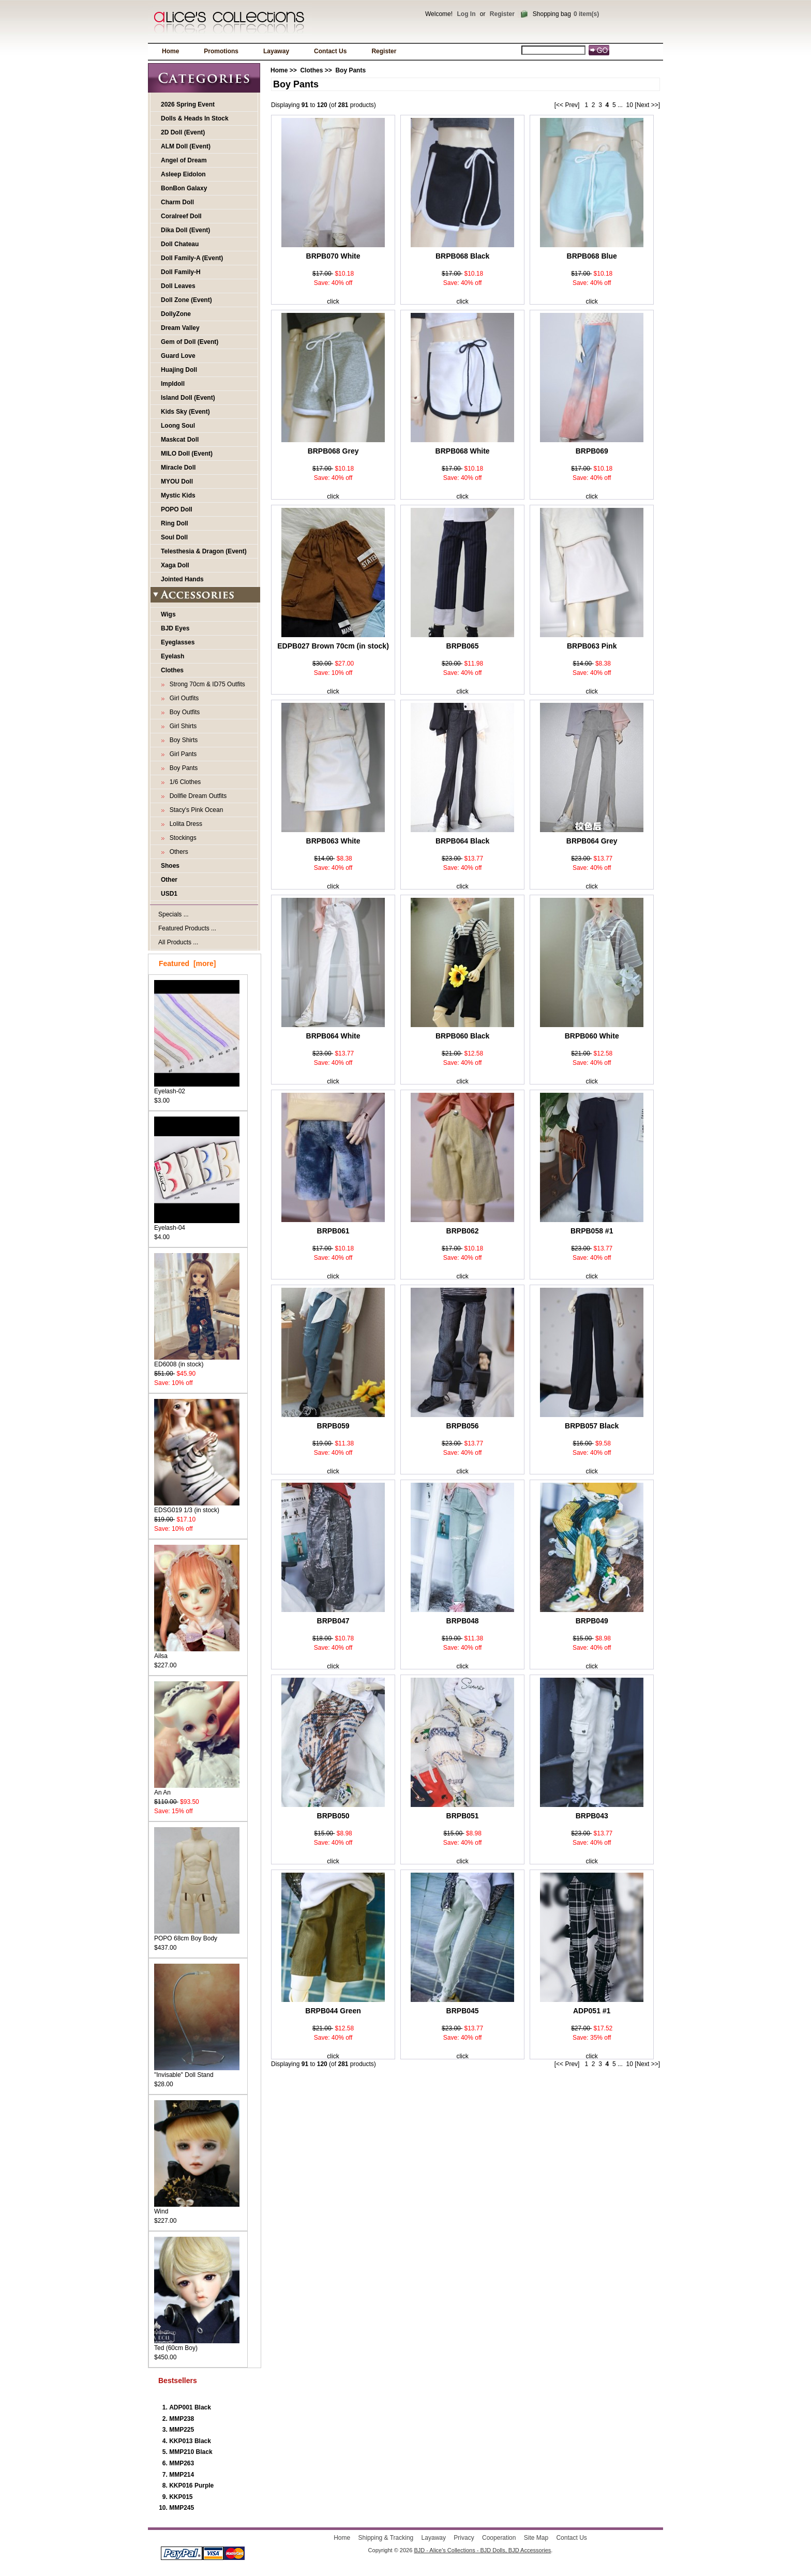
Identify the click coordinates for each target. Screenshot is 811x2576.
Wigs (168, 614)
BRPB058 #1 (591, 1231)
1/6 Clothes (183, 782)
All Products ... (178, 942)
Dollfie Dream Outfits (196, 796)
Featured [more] (187, 963)
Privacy (464, 2537)
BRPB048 (462, 1621)
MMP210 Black (190, 2452)
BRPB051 (462, 1816)
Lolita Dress (184, 823)
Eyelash (172, 656)
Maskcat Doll (180, 439)
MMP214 (181, 2474)
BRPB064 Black (462, 841)
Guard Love (178, 355)
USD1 (169, 893)
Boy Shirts (182, 740)
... (620, 105)
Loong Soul (178, 425)
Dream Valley (180, 328)
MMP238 (181, 2418)
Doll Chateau (180, 244)
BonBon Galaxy (184, 188)
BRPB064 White (333, 1036)
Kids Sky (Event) (185, 411)
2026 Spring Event (188, 104)
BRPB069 (592, 451)
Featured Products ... (187, 928)
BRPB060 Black (462, 1036)
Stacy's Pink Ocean (194, 810)
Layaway (276, 51)
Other (169, 879)
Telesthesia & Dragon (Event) (204, 551)
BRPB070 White (333, 256)
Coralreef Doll (181, 216)
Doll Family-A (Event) (192, 258)
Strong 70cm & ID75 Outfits (205, 684)
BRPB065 (462, 646)
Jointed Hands (182, 579)
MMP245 (181, 2507)
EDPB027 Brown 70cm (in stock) (333, 646)
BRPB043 (592, 1816)
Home (170, 51)
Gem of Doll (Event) (189, 341)
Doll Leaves (178, 286)
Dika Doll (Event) (185, 230)
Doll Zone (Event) (186, 300)
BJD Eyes (175, 628)
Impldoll (173, 383)
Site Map (536, 2537)
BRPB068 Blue (592, 256)
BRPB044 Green (333, 2011)
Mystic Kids (178, 495)
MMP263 (181, 2463)
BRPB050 (333, 1816)
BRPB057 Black (592, 1426)
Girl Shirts (181, 726)
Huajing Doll (179, 369)
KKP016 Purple (191, 2485)
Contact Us (330, 51)
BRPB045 (462, 2011)
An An (196, 1789)
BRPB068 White (462, 451)
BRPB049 (592, 1621)
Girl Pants (181, 754)
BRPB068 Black (462, 256)
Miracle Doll (178, 467)
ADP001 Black (190, 2407)
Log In (466, 14)
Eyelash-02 (196, 1088)
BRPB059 (333, 1426)
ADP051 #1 (591, 2011)
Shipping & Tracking (386, 2537)
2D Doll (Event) (183, 132)
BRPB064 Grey (592, 841)
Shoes (170, 865)
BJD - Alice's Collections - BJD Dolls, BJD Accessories (482, 2550)
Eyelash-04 (196, 1224)
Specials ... (173, 914)
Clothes (311, 70)
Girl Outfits (182, 698)
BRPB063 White (333, 841)
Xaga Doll (175, 565)
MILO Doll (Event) (187, 453)
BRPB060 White (592, 1036)
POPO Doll (176, 509)
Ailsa (196, 1653)
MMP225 (181, 2429)
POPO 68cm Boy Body (196, 1935)
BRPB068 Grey (333, 451)
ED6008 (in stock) (196, 1361)
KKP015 (180, 2496)
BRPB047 (333, 1621)
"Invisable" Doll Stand (196, 2071)
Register (502, 14)
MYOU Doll (177, 481)
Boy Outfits (183, 712)
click (333, 301)
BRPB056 (462, 1426)
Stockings (181, 837)
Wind (196, 2208)
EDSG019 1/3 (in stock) (196, 1507)
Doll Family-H (181, 272)
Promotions (221, 51)
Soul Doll (174, 537)
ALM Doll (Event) (186, 146)
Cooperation (499, 2537)
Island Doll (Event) (188, 397)
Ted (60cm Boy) (196, 2345)
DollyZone (176, 314)
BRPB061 (333, 1231)
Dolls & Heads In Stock (195, 118)
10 (629, 105)
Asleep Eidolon (183, 174)
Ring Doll (174, 523)
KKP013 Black (190, 2441)
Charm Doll (177, 202)
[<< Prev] (567, 105)
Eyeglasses (177, 642)
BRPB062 (462, 1231)
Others (177, 851)
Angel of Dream (184, 160)
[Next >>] (647, 105)
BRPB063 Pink (592, 646)
